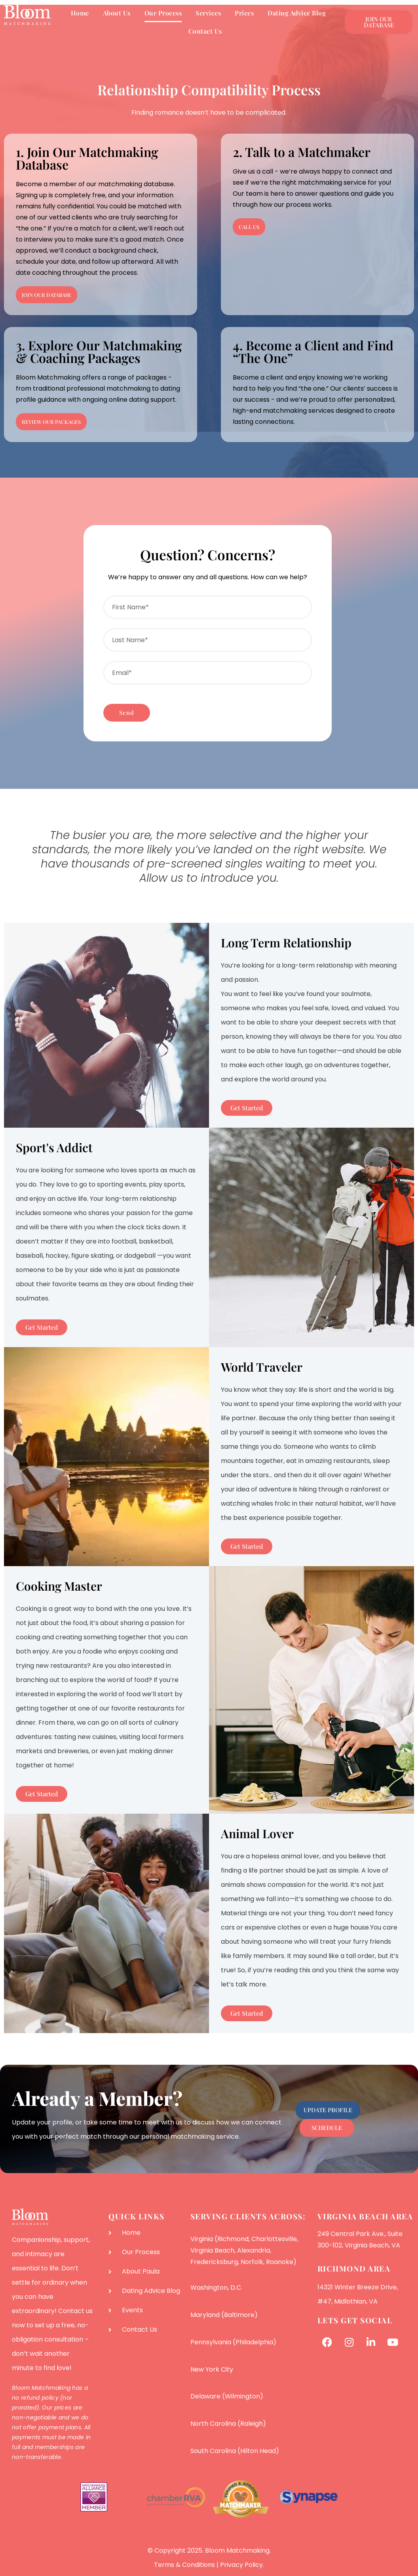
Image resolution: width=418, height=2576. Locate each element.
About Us (117, 13)
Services (208, 13)
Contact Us (205, 31)
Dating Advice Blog (297, 13)
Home (80, 13)
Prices (244, 13)
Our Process (163, 13)
